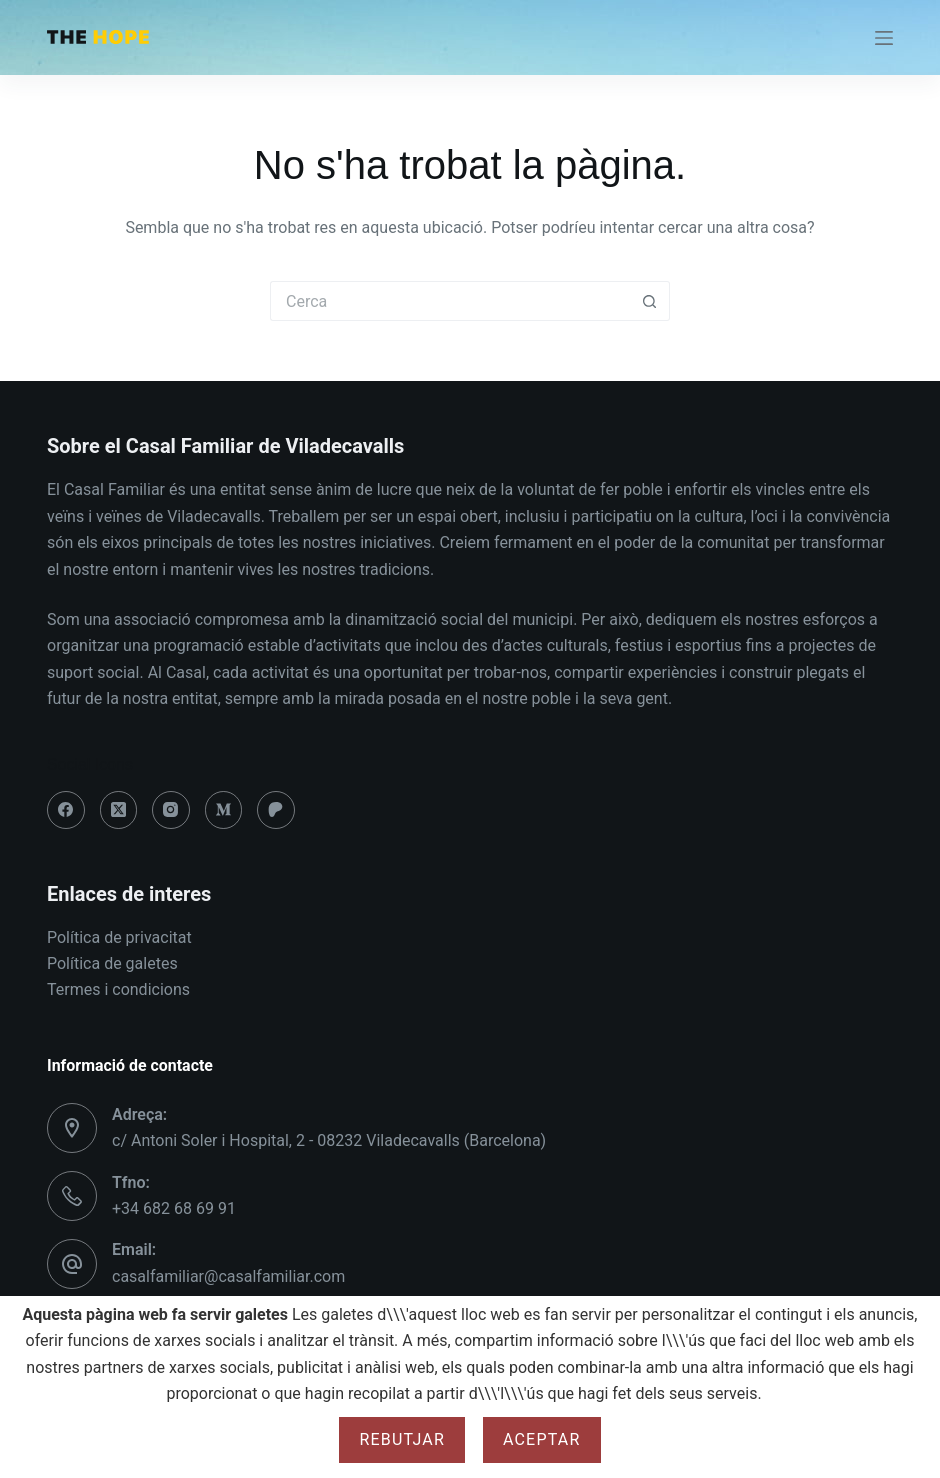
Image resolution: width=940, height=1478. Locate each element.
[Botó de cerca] (650, 301)
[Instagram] (171, 810)
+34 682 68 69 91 (174, 1208)
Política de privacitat (119, 937)
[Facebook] (66, 810)
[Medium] (224, 810)
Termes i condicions (118, 989)
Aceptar (542, 1439)
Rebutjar (402, 1439)
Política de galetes (112, 963)
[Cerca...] (450, 301)
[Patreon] (276, 810)
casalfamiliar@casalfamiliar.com (228, 1276)
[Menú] (884, 38)
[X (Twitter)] (119, 810)
